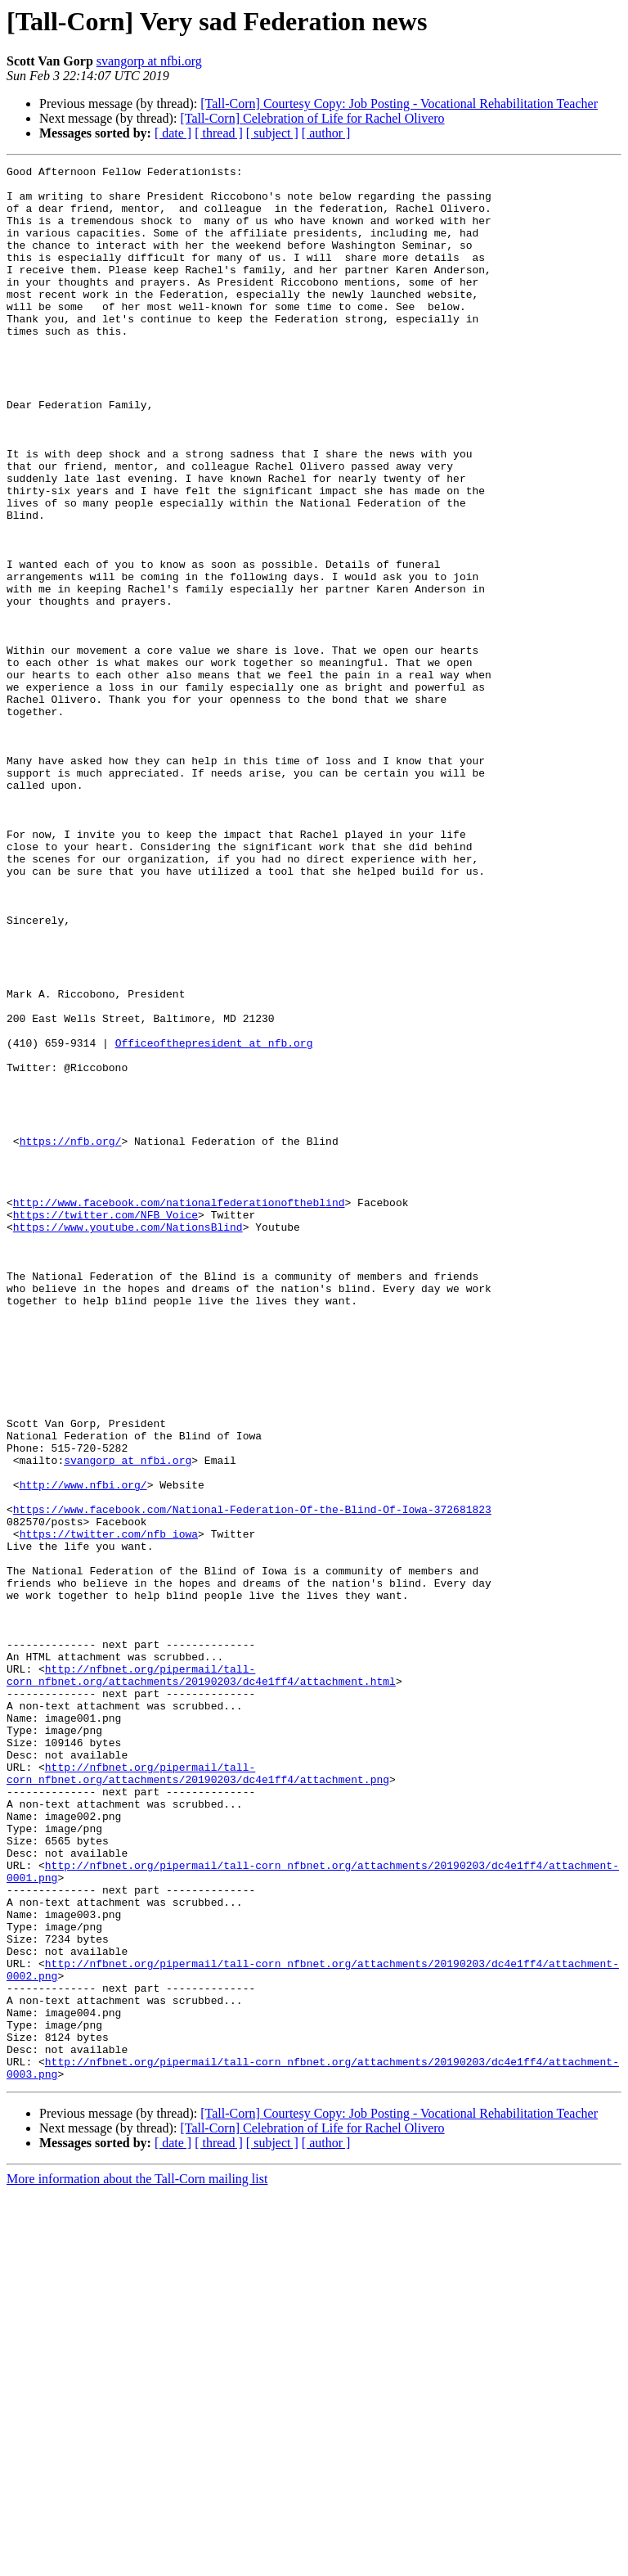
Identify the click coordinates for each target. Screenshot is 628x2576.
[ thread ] (219, 133)
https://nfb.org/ (71, 1337)
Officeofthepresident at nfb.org (214, 1219)
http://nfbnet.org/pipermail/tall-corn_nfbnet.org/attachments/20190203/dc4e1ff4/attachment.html (201, 1978)
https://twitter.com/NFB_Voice (105, 1425)
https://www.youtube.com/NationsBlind (128, 1440)
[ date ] (173, 133)
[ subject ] (272, 133)
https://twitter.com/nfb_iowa (109, 1808)
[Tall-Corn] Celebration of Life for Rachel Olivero (312, 118)
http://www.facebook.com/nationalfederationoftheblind (179, 1410)
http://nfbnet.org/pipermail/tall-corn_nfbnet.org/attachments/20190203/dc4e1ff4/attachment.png (198, 2095)
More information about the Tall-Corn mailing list (137, 2562)
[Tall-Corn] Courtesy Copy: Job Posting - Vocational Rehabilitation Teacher (399, 103)
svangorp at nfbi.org (149, 61)
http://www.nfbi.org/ (83, 1749)
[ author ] (326, 133)
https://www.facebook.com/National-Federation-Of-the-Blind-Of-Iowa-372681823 (252, 1779)
